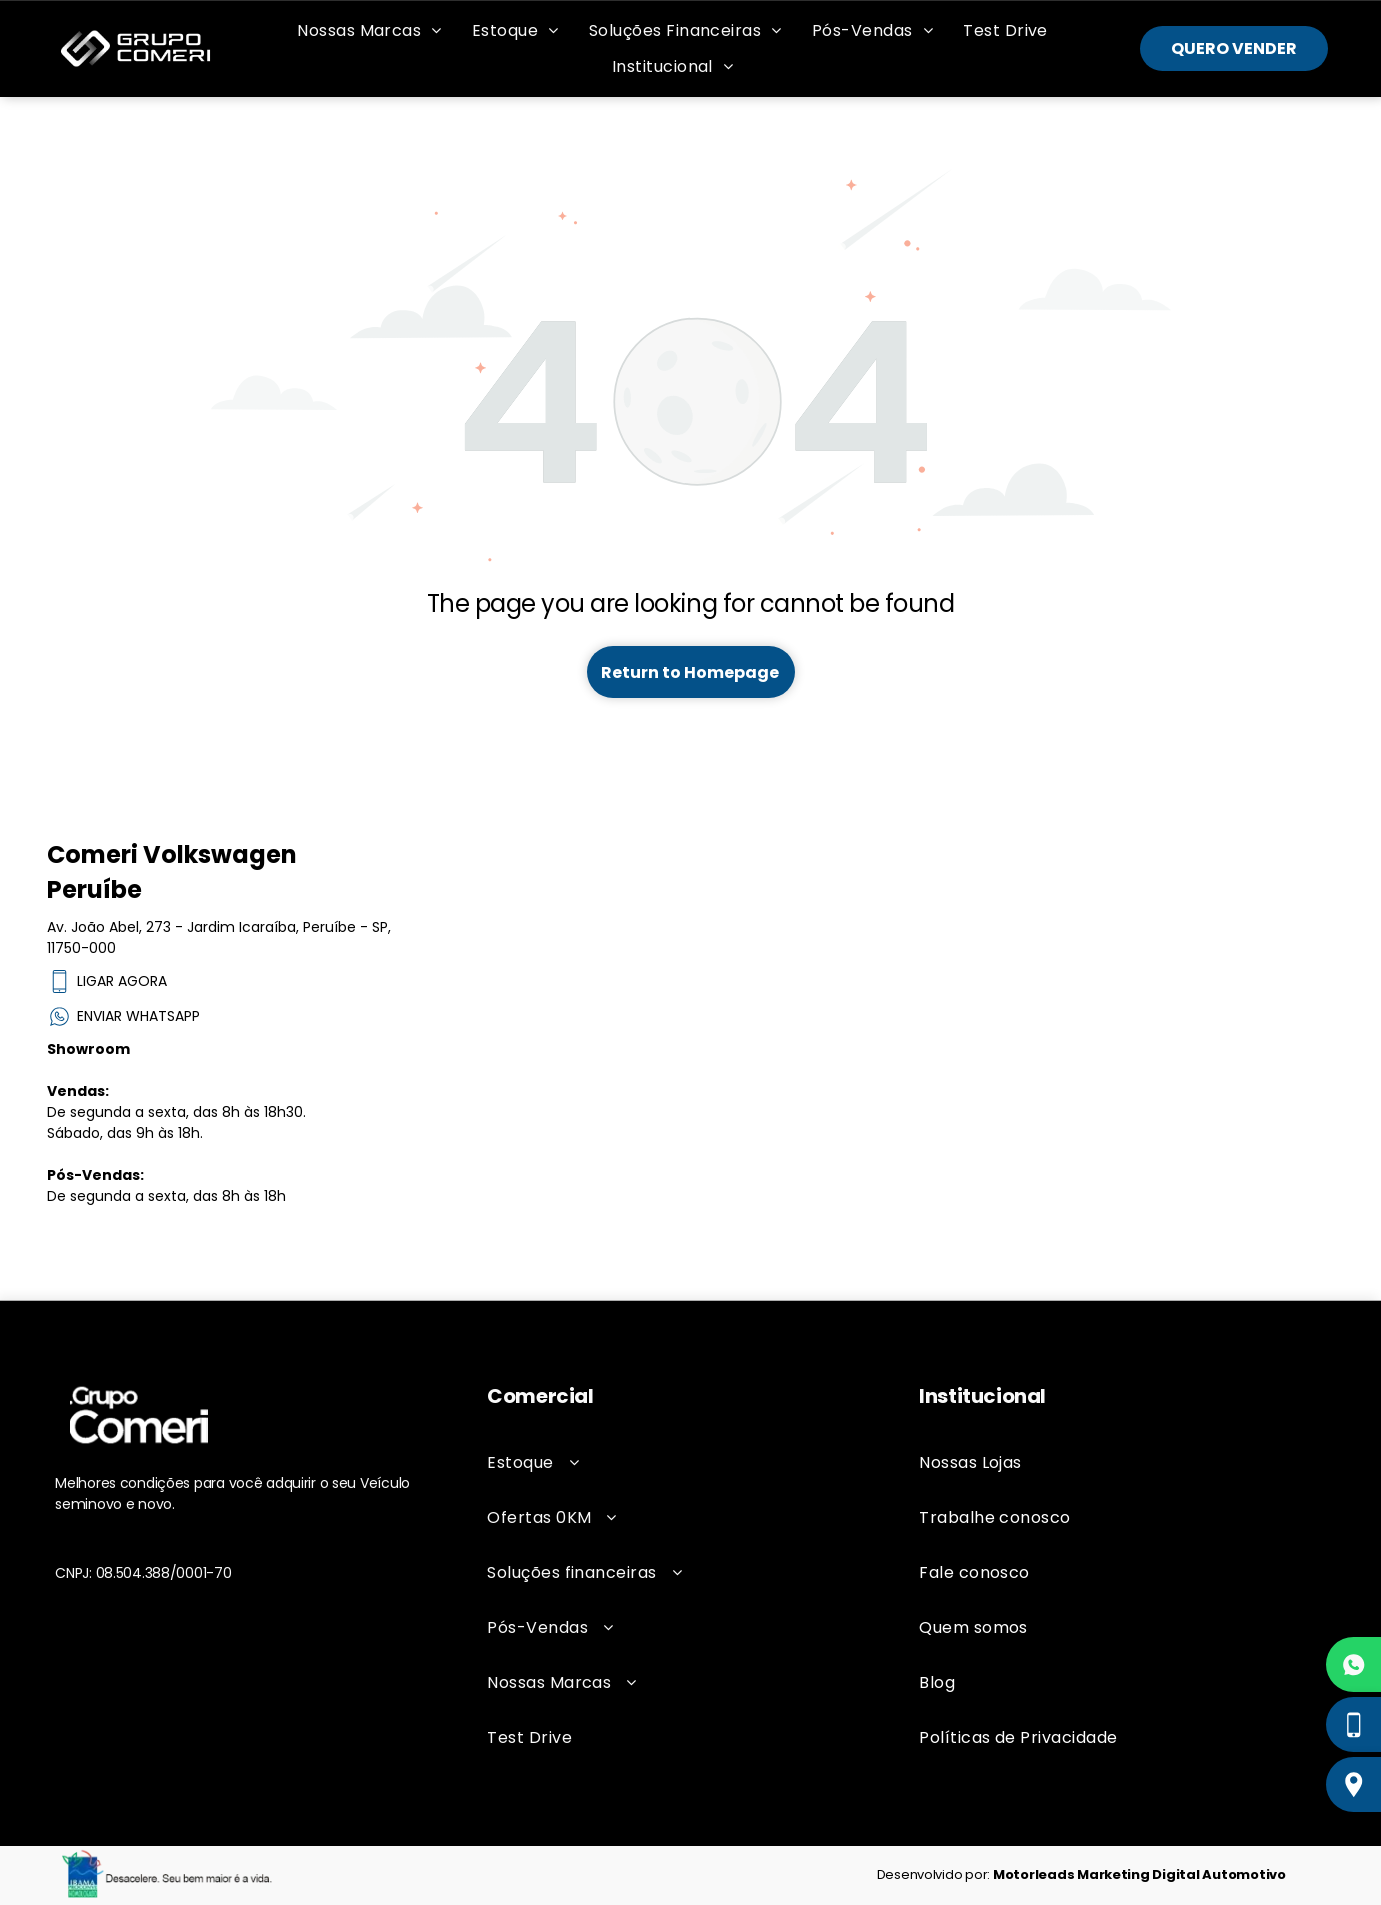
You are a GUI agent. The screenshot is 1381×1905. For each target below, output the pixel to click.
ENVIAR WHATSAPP (123, 1016)
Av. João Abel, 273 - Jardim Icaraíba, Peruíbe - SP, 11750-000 (219, 937)
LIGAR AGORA (107, 981)
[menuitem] (369, 30)
